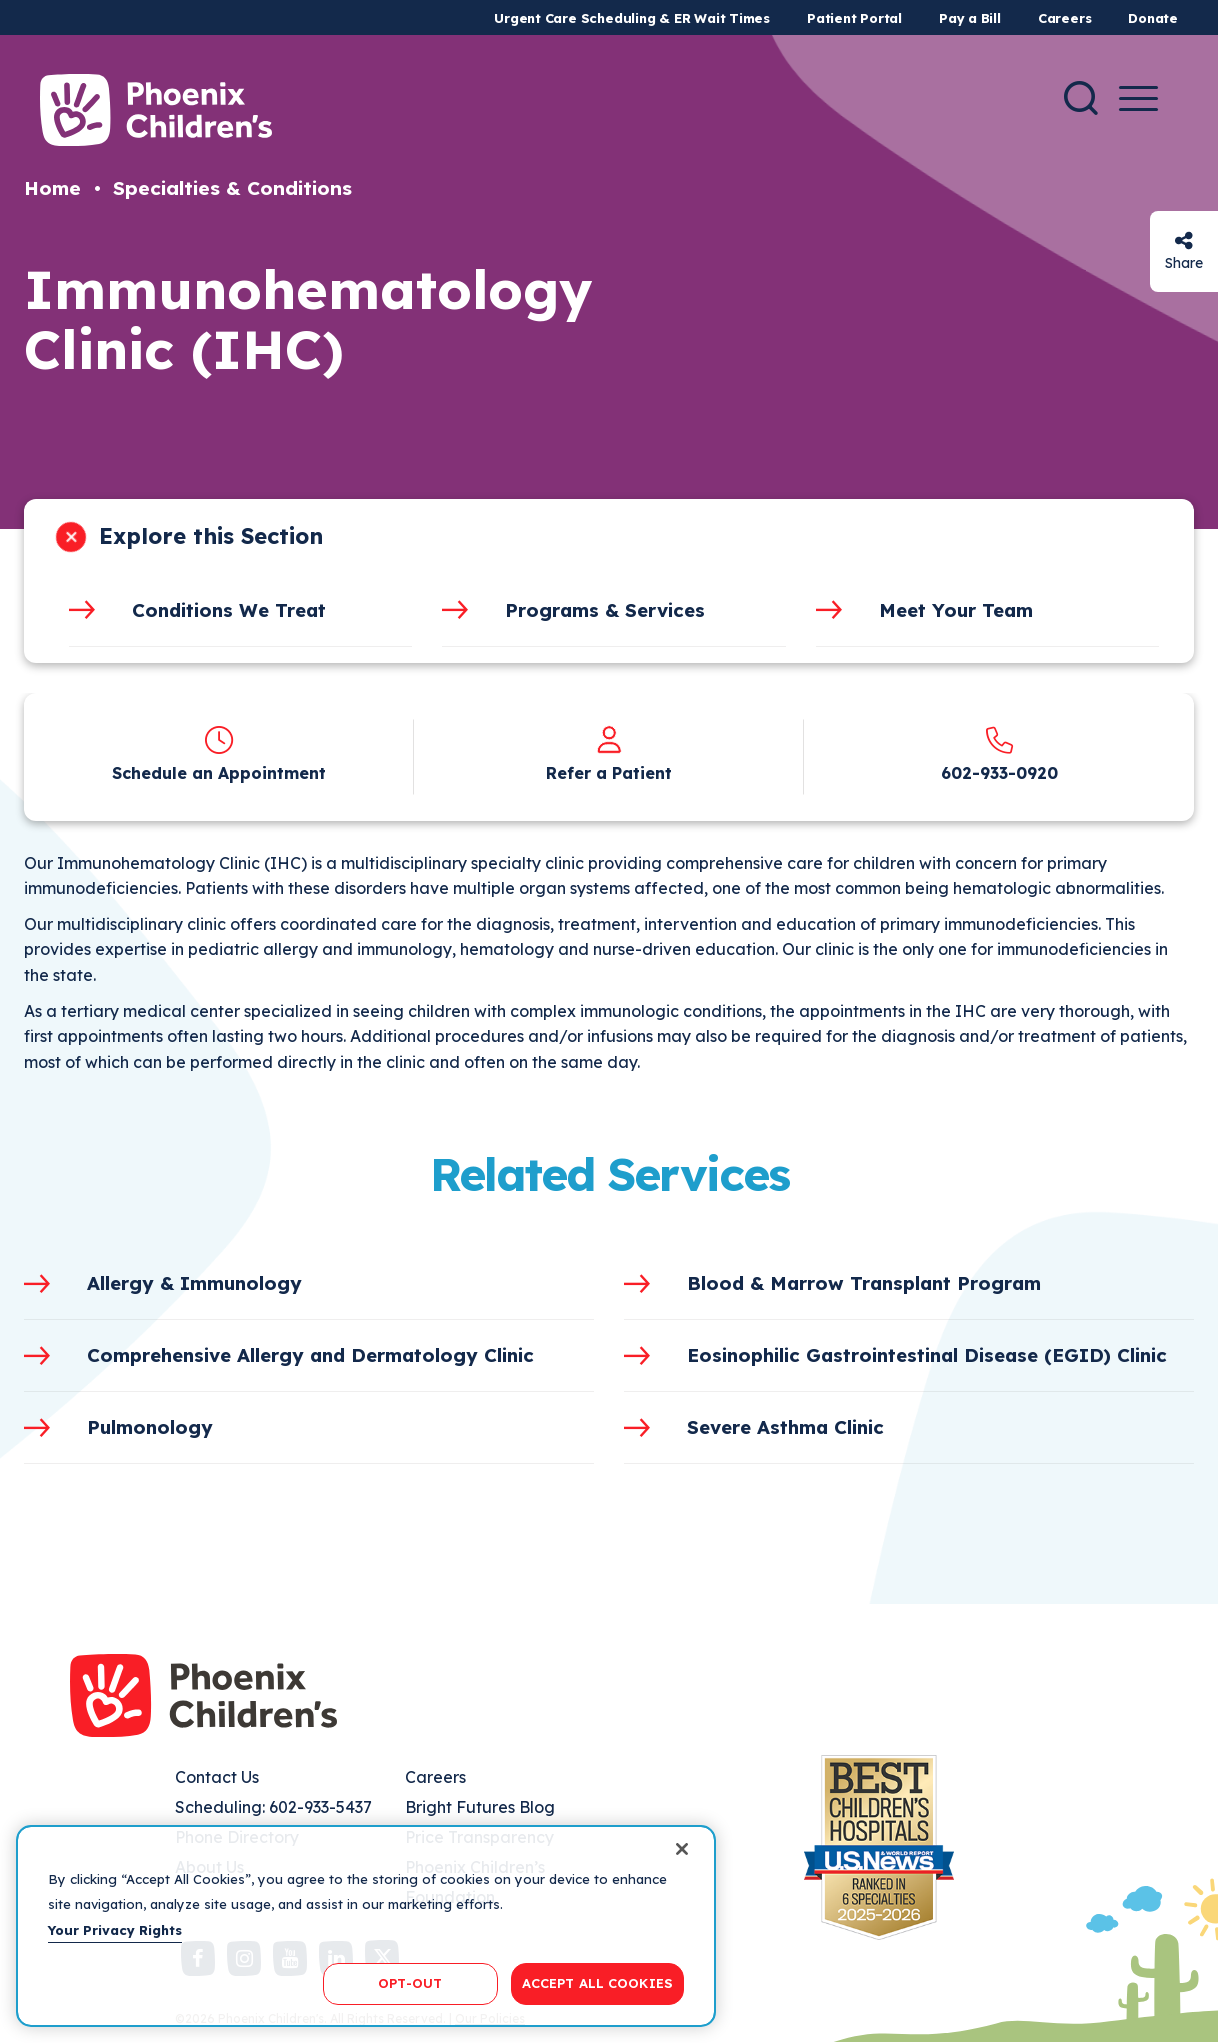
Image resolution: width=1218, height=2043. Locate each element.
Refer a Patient (609, 773)
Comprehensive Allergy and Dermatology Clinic (310, 1355)
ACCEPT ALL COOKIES (597, 1983)
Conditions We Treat (229, 610)
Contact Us (217, 1777)
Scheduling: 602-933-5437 (273, 1807)
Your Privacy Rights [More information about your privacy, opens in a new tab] (115, 1930)
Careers (1064, 18)
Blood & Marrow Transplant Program (864, 1283)
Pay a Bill (970, 18)
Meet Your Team (956, 610)
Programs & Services (605, 610)
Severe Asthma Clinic (785, 1427)
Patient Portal (854, 18)
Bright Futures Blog (480, 1807)
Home (52, 188)
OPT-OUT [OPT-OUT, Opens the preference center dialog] (410, 1983)
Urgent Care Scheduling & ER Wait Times (632, 18)
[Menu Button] (1138, 98)
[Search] (1081, 98)
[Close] (682, 1849)
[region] (366, 1926)
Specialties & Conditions (232, 188)
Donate (1153, 18)
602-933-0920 (999, 773)
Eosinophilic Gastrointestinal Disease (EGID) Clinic (927, 1355)
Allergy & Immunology (194, 1283)
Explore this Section (211, 536)
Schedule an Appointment (219, 773)
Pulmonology (150, 1427)
